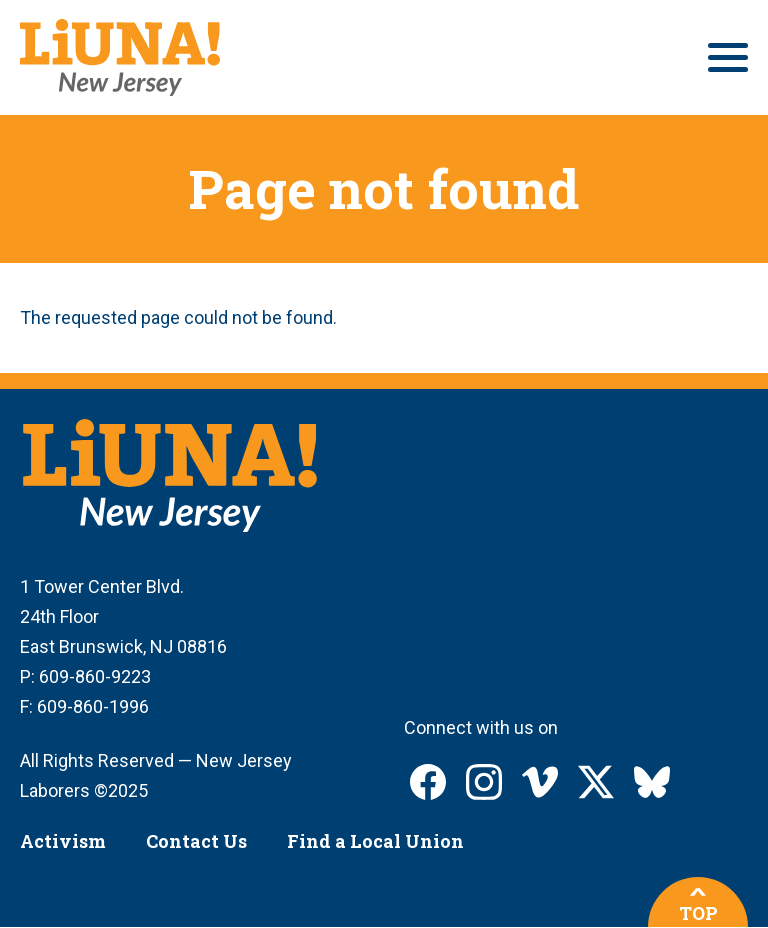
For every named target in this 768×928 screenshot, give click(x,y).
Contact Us (196, 841)
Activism (63, 841)
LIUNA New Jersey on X (596, 782)
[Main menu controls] (728, 57)
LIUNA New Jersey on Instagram (484, 782)
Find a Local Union (375, 841)
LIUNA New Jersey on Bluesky (652, 782)
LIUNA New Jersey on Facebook (428, 782)
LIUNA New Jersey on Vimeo (540, 782)
